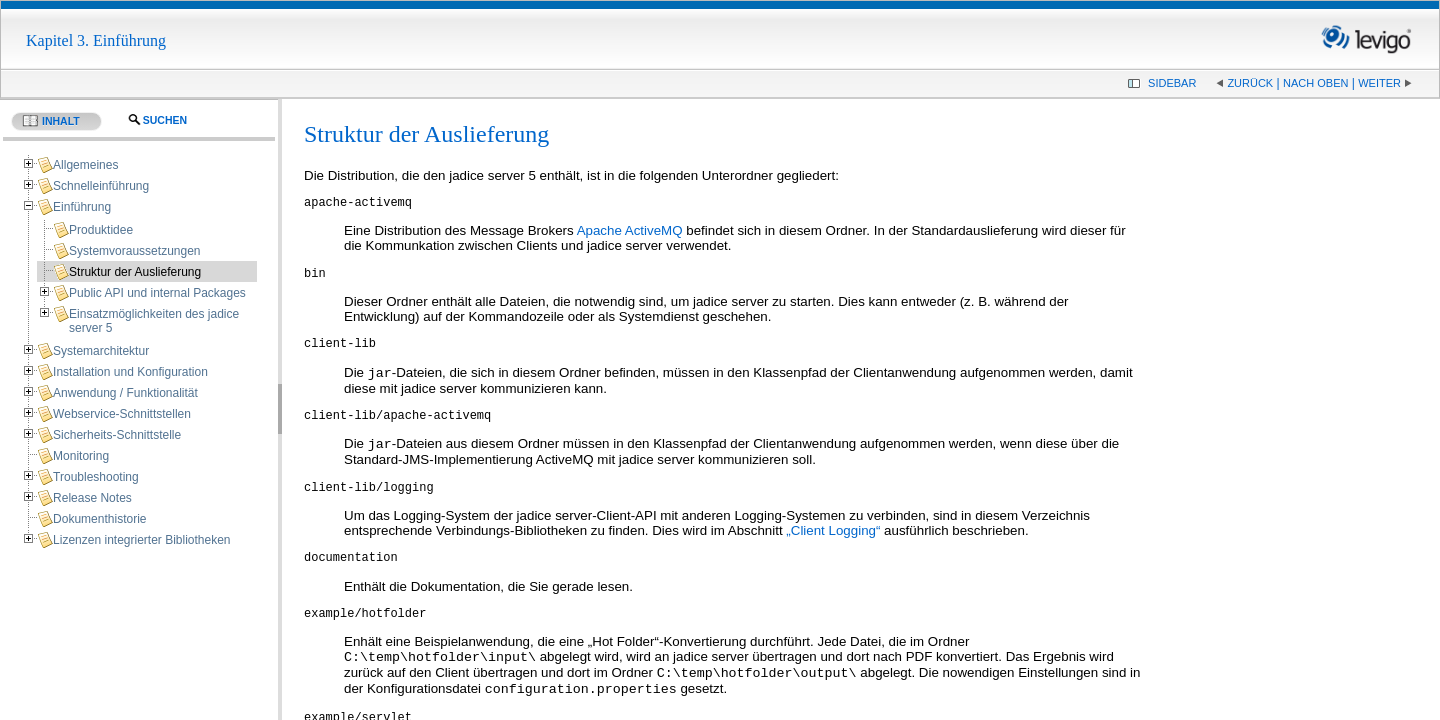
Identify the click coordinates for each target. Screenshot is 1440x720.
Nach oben (1315, 83)
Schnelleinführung (101, 186)
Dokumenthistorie (99, 519)
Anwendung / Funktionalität (125, 393)
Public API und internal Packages (157, 293)
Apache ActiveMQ (630, 233)
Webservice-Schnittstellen (122, 414)
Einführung (82, 207)
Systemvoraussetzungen (134, 251)
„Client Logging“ (833, 549)
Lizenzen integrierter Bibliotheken (141, 540)
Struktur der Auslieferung (135, 272)
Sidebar (1172, 83)
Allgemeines (85, 165)
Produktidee (101, 230)
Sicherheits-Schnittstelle (117, 435)
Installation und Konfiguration (130, 372)
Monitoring (81, 456)
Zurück (1250, 83)
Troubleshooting (96, 477)
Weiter (1379, 83)
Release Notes (92, 498)
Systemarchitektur (101, 351)
